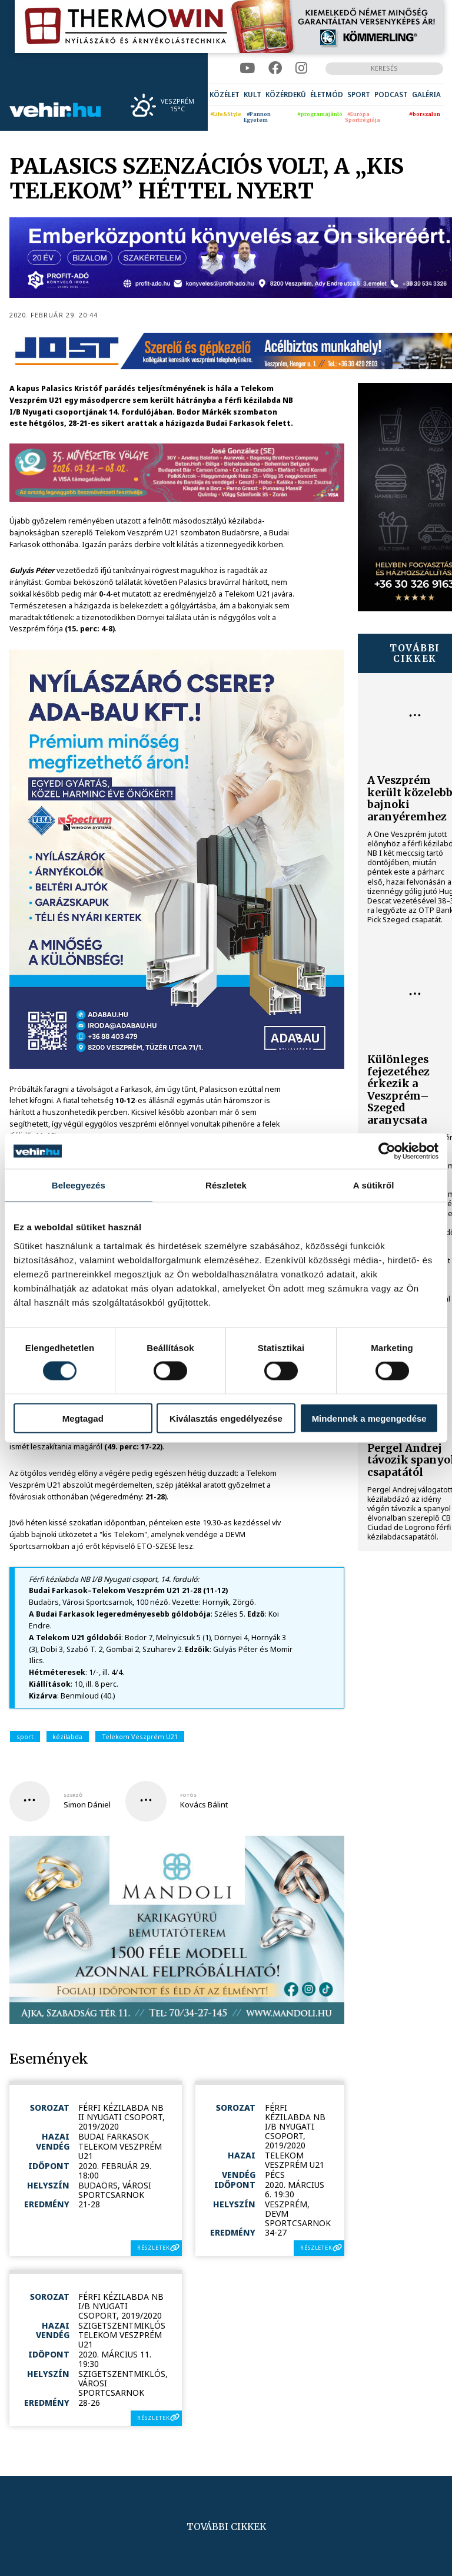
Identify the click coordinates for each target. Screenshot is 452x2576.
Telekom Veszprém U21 (140, 1736)
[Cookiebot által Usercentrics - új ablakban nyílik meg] (386, 1151)
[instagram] (301, 68)
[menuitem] (225, 94)
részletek (153, 2247)
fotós (188, 1795)
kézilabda (67, 1736)
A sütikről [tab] (373, 1185)
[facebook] (275, 68)
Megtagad (83, 1418)
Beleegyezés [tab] (78, 1185)
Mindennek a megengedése (369, 1418)
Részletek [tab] (226, 1185)
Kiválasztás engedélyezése (226, 1418)
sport (25, 1736)
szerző (73, 1795)
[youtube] (247, 68)
